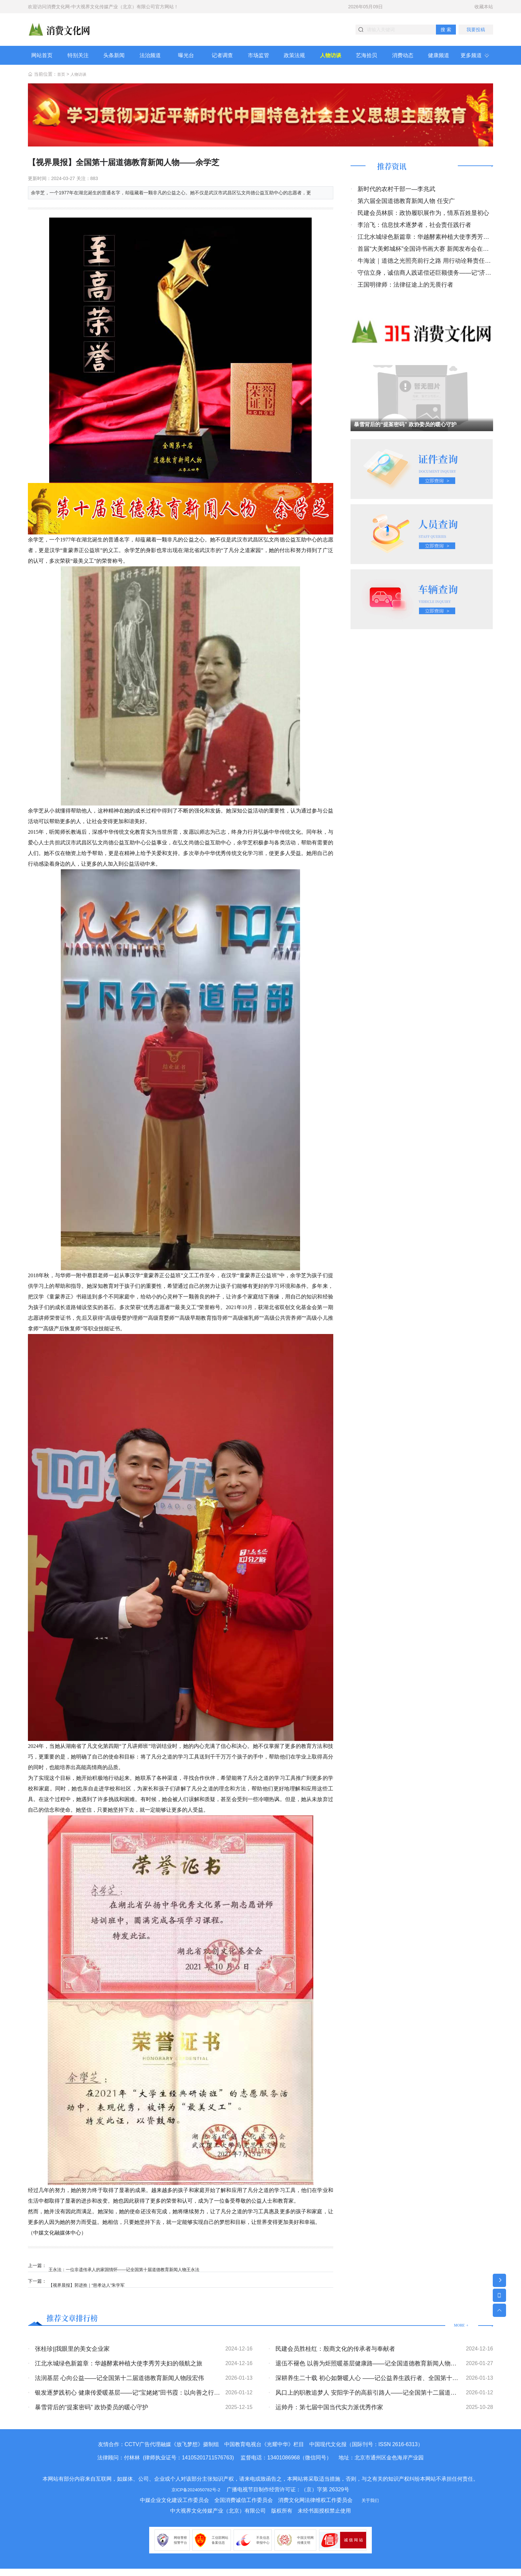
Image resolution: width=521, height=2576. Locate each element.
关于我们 (370, 2507)
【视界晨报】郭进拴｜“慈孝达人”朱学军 (93, 2288)
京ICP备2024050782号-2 (195, 2497)
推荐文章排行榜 (81, 2324)
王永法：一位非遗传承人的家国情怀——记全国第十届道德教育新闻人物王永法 (133, 2272)
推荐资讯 (397, 175)
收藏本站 (483, 6)
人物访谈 (81, 81)
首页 (61, 81)
